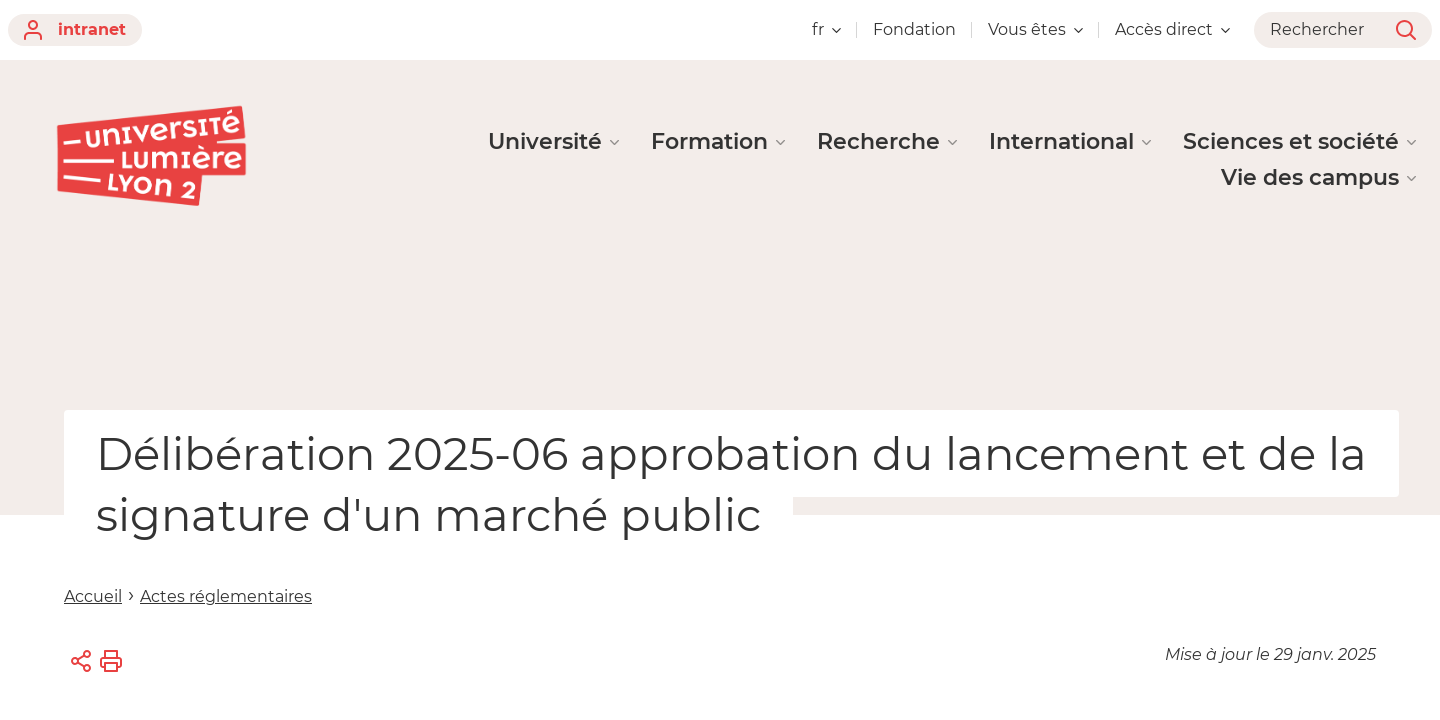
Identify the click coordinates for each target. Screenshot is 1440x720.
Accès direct (1172, 29)
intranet (75, 30)
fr (826, 29)
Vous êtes (1035, 29)
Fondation (914, 29)
